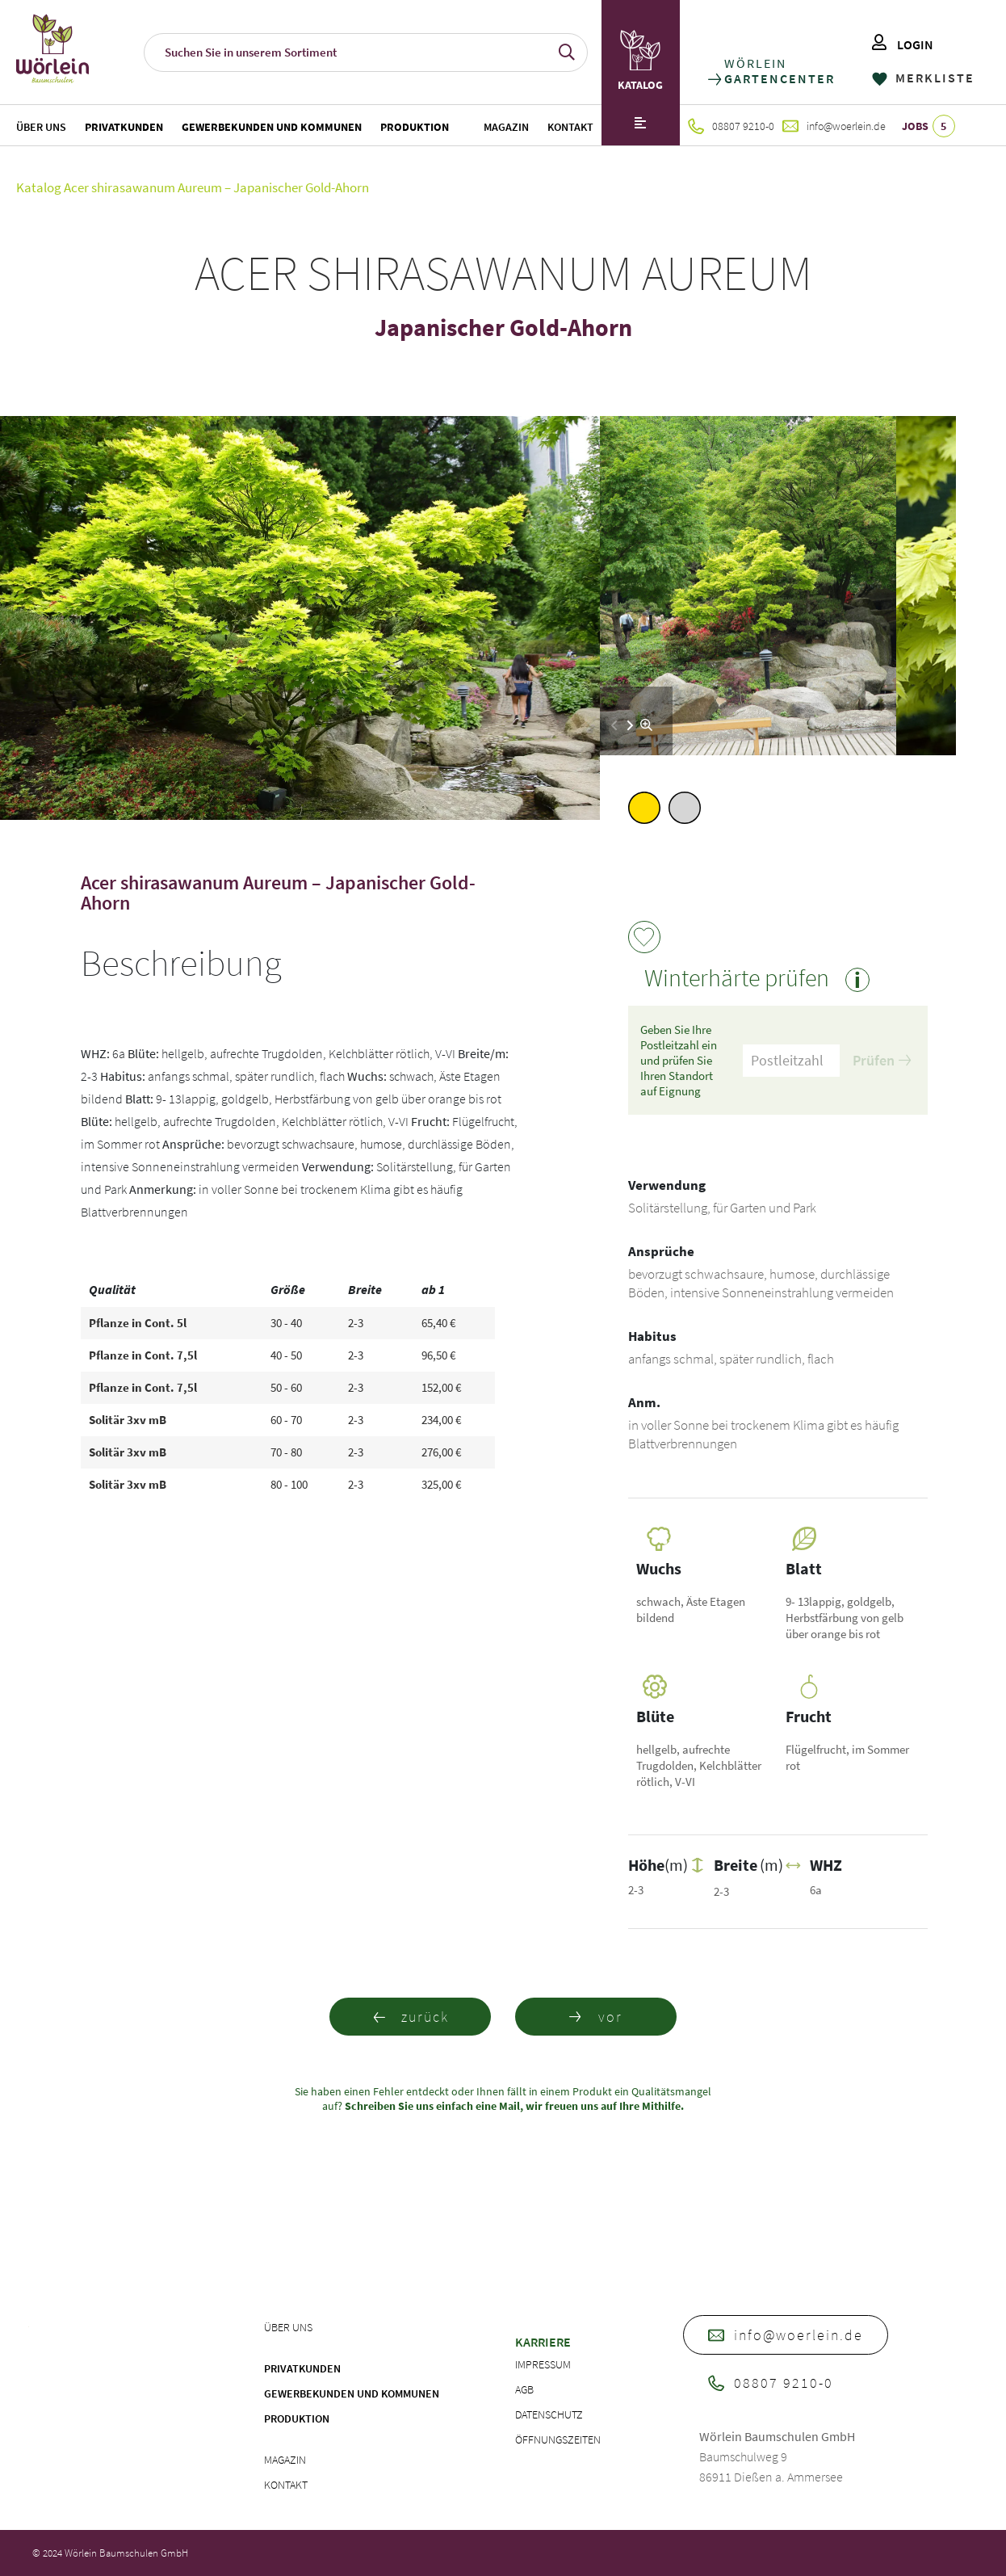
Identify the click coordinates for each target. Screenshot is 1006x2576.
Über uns (41, 127)
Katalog (38, 187)
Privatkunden (124, 127)
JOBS (928, 126)
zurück (410, 2016)
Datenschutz (549, 2414)
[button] (630, 725)
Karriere (543, 2342)
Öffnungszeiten (558, 2439)
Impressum (543, 2364)
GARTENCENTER (778, 78)
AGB (524, 2389)
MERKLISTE (923, 77)
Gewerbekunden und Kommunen (272, 127)
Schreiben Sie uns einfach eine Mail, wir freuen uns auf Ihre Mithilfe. (513, 2106)
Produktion (414, 127)
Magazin (506, 127)
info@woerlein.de (834, 126)
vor (595, 2016)
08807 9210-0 (731, 126)
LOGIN (902, 44)
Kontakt (570, 127)
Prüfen (882, 1060)
